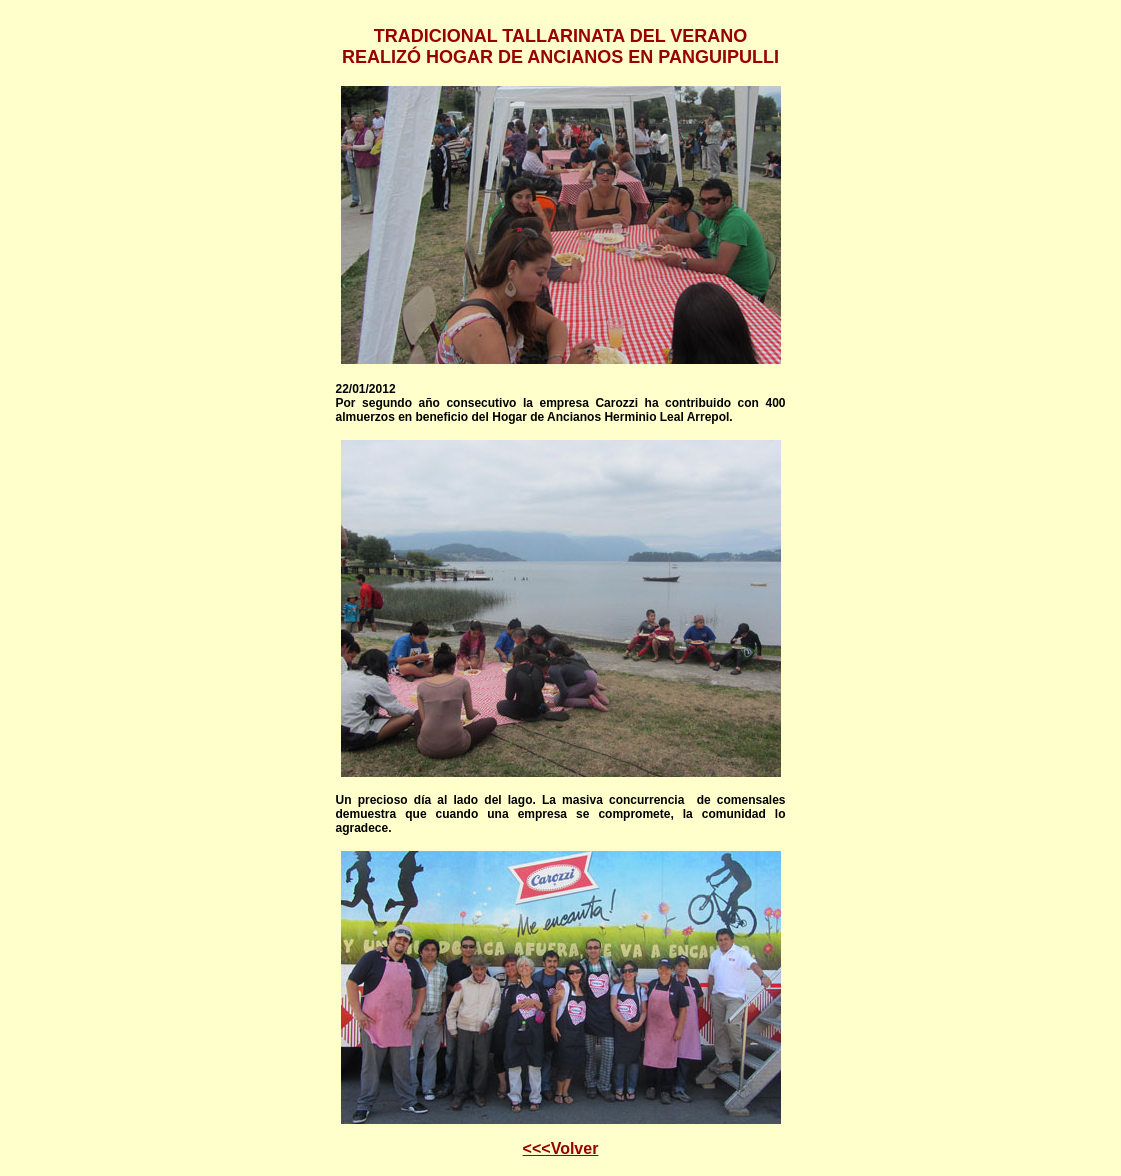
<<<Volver (561, 1148)
